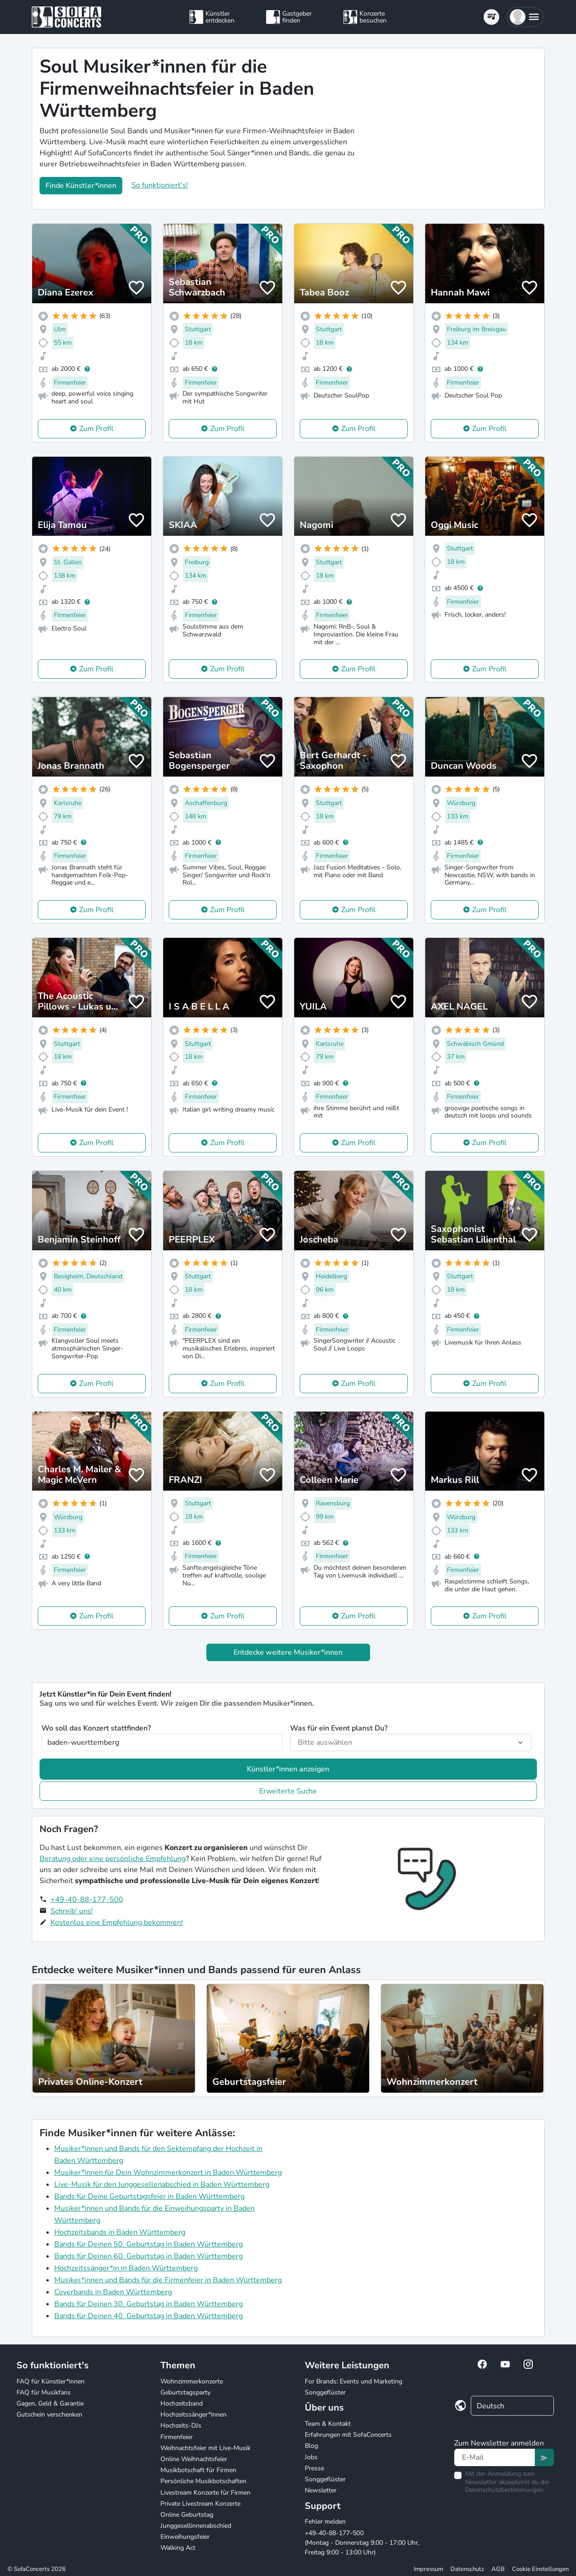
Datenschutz (467, 2569)
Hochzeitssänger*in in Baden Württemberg (126, 2268)
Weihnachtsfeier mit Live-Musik (205, 2448)
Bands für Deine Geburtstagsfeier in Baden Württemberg (149, 2196)
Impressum (428, 2569)
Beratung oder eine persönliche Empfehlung (113, 1859)
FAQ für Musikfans (44, 2392)
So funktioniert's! (159, 185)
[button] (525, 17)
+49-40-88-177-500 (87, 1900)
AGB (498, 2569)
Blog (311, 2445)
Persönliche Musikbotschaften (203, 2481)
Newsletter (320, 2490)
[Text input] (494, 2457)
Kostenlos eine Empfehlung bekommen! (117, 1923)
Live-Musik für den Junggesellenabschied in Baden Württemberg (161, 2184)
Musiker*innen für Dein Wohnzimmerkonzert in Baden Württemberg (168, 2172)
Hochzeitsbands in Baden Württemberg (119, 2232)
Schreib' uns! (72, 1911)
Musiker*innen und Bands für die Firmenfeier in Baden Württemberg (168, 2280)
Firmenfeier (176, 2437)
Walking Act (177, 2547)
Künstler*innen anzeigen (288, 1769)
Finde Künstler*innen (81, 186)
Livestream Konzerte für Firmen (205, 2492)
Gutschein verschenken (49, 2414)
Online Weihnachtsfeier (193, 2459)
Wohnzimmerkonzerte (191, 2381)
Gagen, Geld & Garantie (50, 2403)
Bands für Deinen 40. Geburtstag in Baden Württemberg (148, 2316)
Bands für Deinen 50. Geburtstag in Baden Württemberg (148, 2244)
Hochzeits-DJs (180, 2425)
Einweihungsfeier (185, 2536)
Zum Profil (96, 429)
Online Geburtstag (186, 2514)
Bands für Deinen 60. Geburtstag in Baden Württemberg (148, 2256)
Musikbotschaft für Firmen (198, 2470)
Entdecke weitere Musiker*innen (288, 1652)
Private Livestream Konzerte (200, 2503)
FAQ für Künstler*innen (51, 2381)
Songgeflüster (325, 2392)
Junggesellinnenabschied (195, 2525)
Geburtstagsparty (185, 2392)
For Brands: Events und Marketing (353, 2381)
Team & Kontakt (328, 2423)
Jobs (311, 2457)
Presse (314, 2468)
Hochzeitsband (181, 2403)
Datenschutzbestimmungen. (505, 2489)
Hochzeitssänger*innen (193, 2414)
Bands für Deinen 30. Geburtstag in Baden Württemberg (148, 2304)
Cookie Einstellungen (540, 2569)
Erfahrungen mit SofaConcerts (348, 2434)
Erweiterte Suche (288, 1791)
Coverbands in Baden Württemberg (113, 2292)
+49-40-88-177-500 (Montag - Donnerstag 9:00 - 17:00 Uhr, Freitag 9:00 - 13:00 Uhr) (362, 2543)
